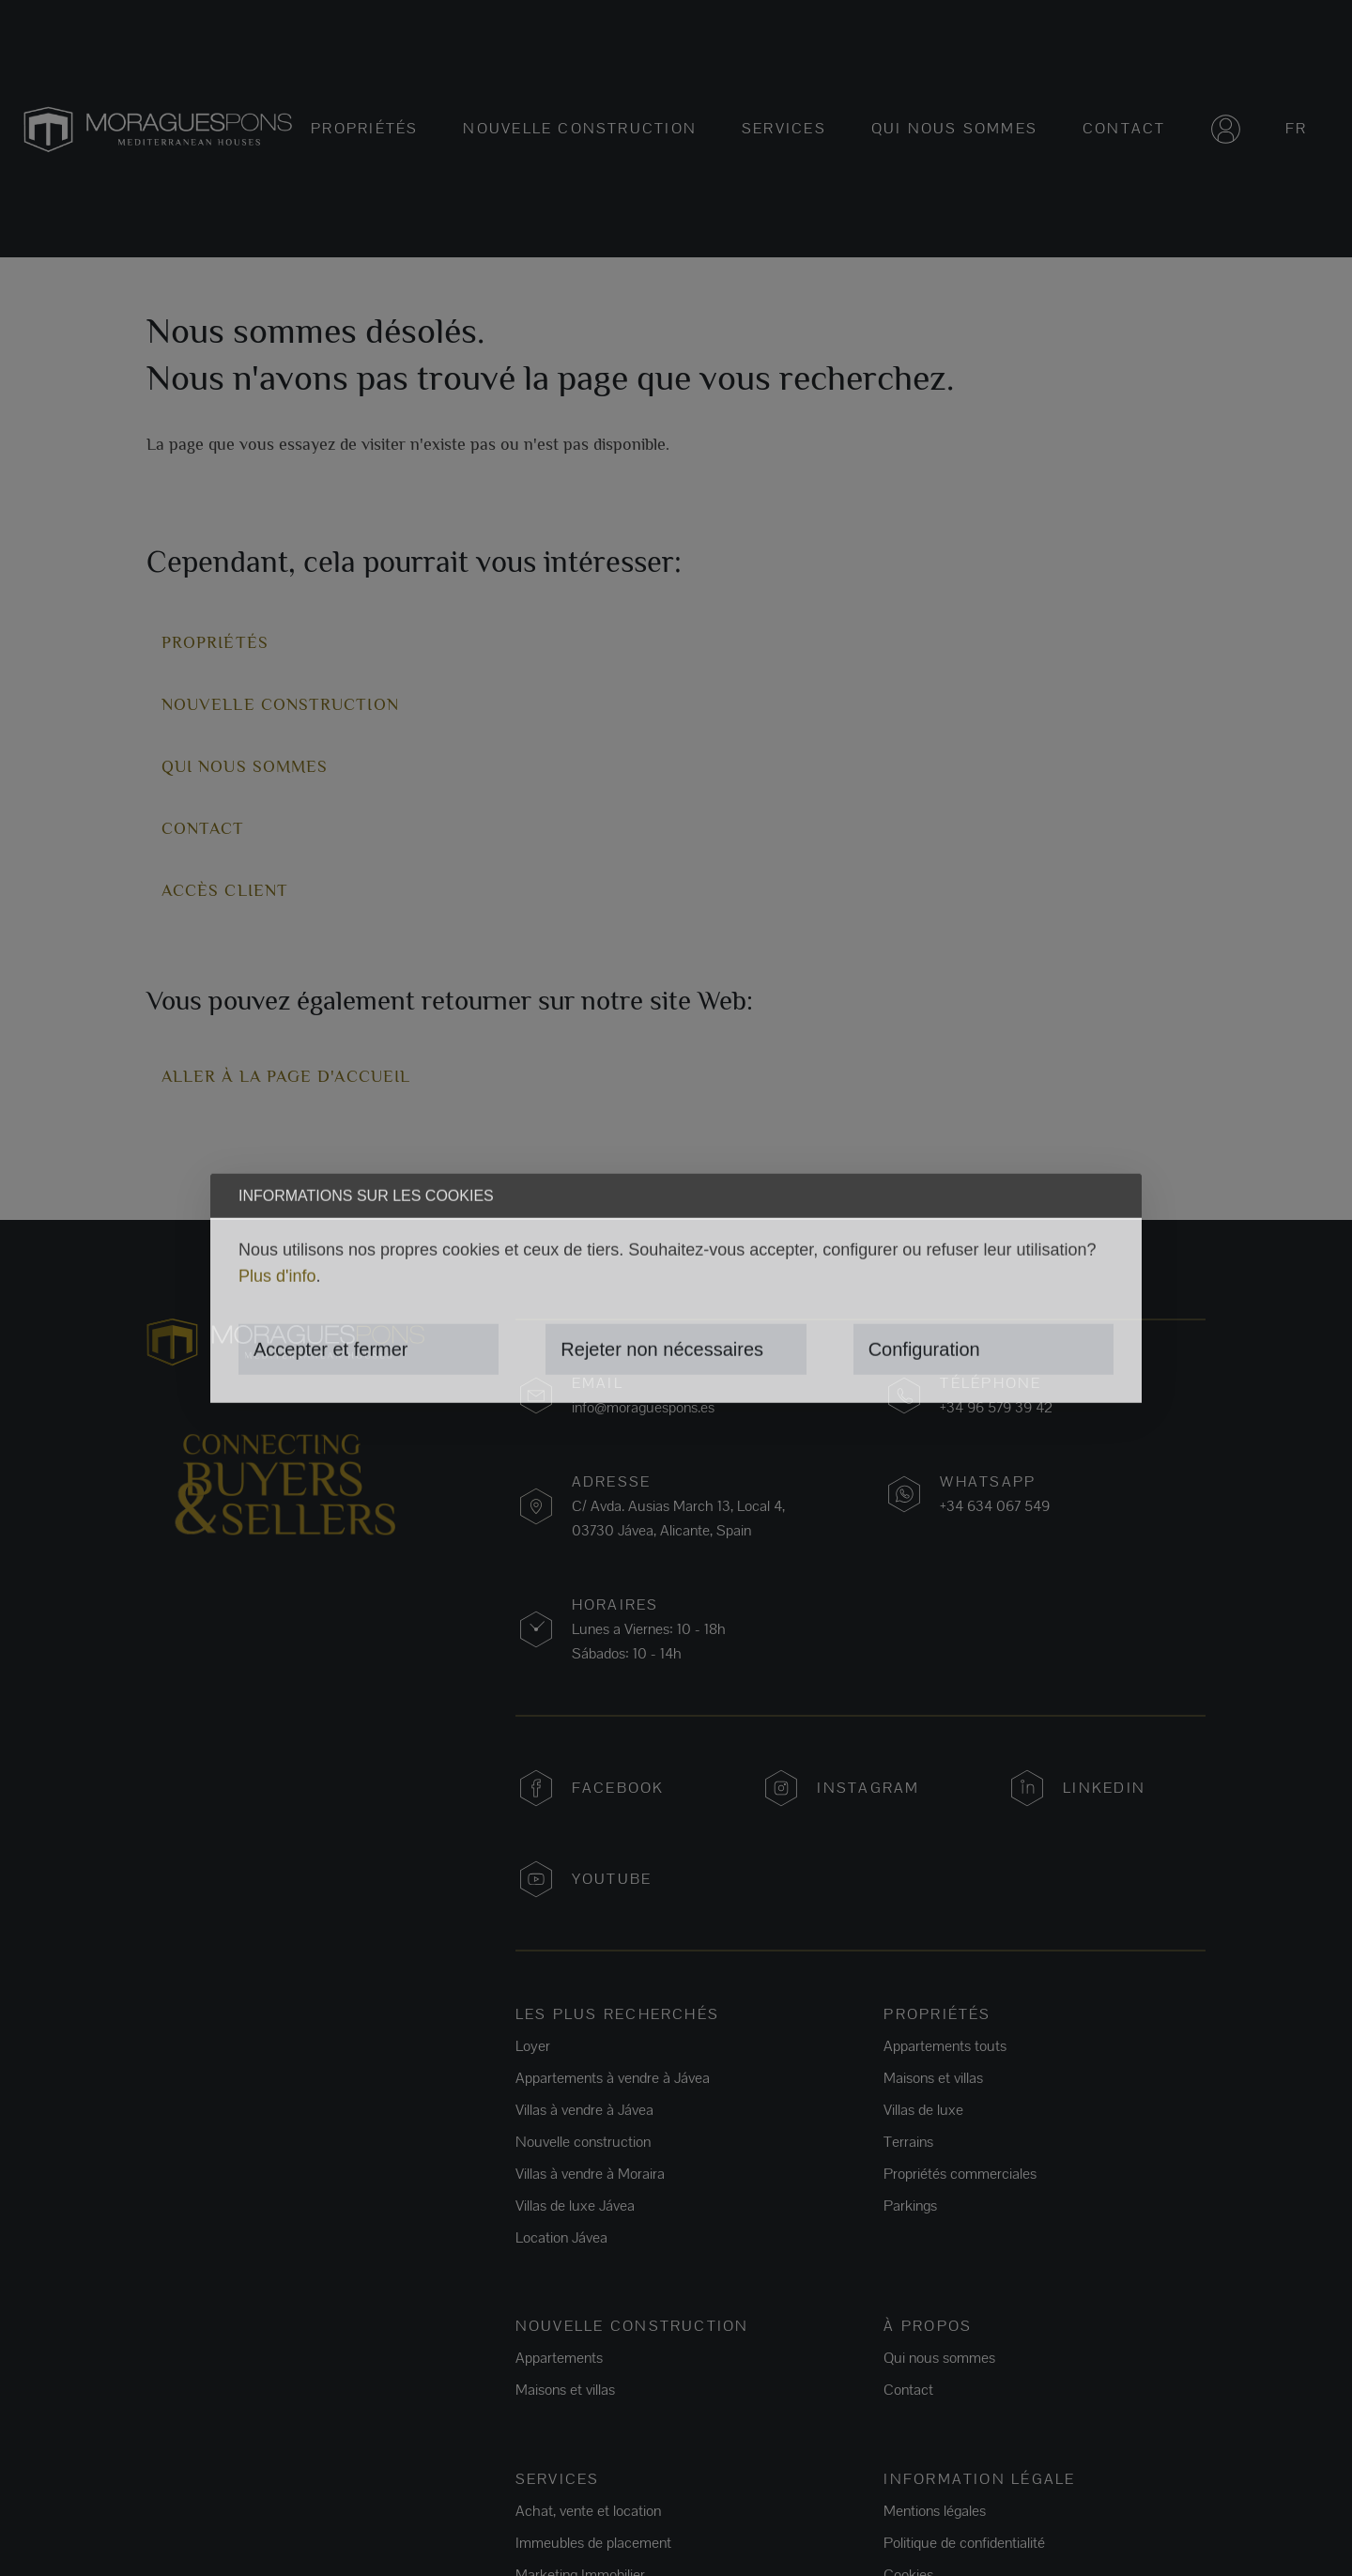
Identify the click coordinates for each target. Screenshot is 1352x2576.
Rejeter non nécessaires (662, 1349)
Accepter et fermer (331, 1349)
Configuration (924, 1349)
